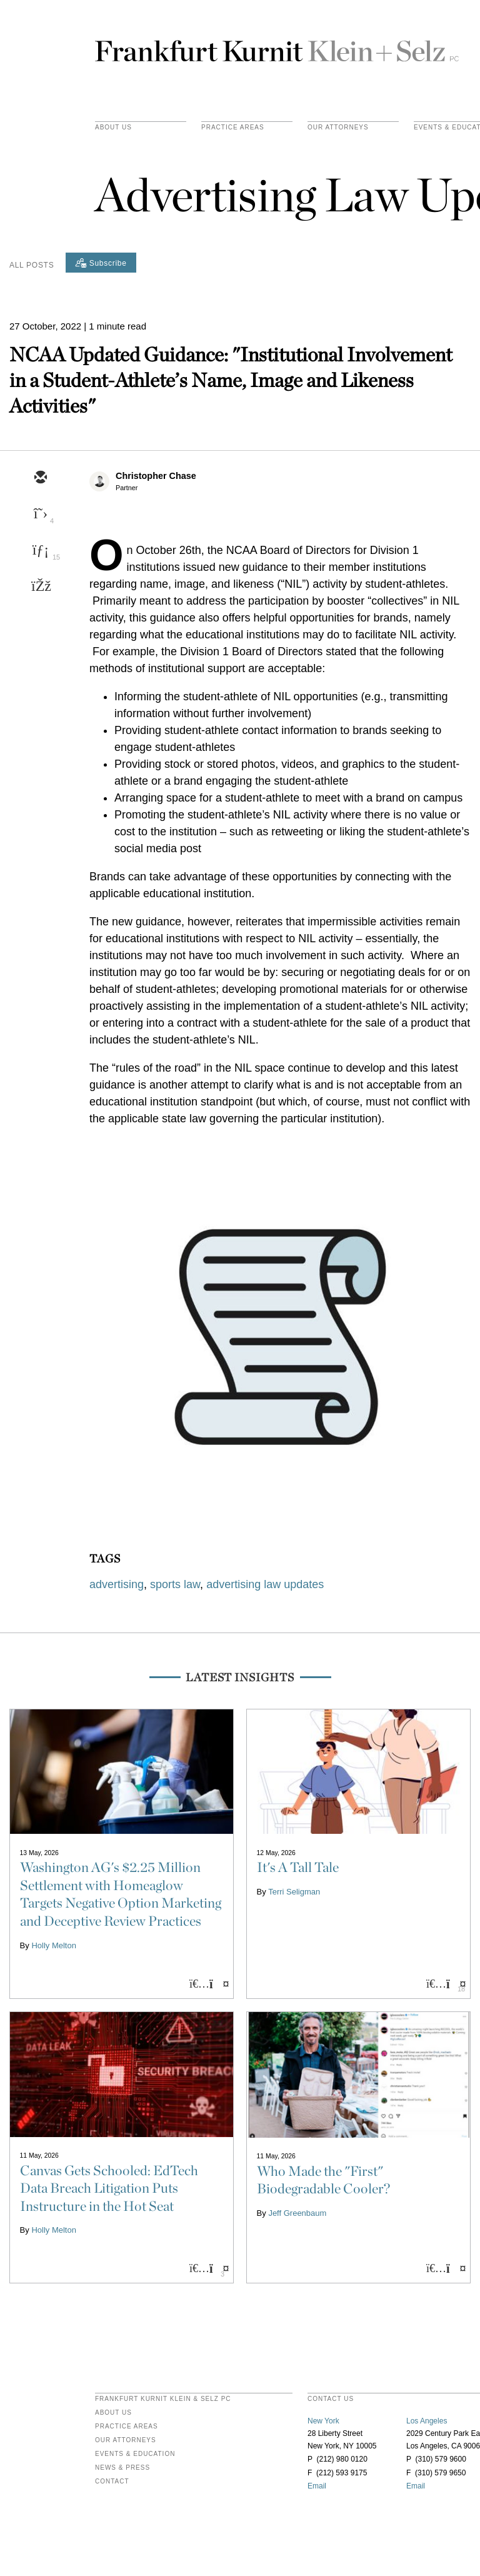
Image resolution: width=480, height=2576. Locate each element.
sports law (175, 1584)
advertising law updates (265, 1584)
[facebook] (40, 587)
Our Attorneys (338, 127)
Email (317, 2486)
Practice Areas (126, 2426)
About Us (113, 127)
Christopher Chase (156, 476)
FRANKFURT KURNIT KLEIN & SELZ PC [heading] (163, 2399)
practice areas (232, 127)
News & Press (122, 2468)
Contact (112, 2481)
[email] (40, 478)
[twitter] (40, 514)
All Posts (31, 265)
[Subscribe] (101, 263)
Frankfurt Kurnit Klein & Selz (277, 45)
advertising (116, 1584)
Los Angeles (426, 2421)
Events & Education (135, 2454)
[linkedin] (40, 551)
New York (323, 2421)
